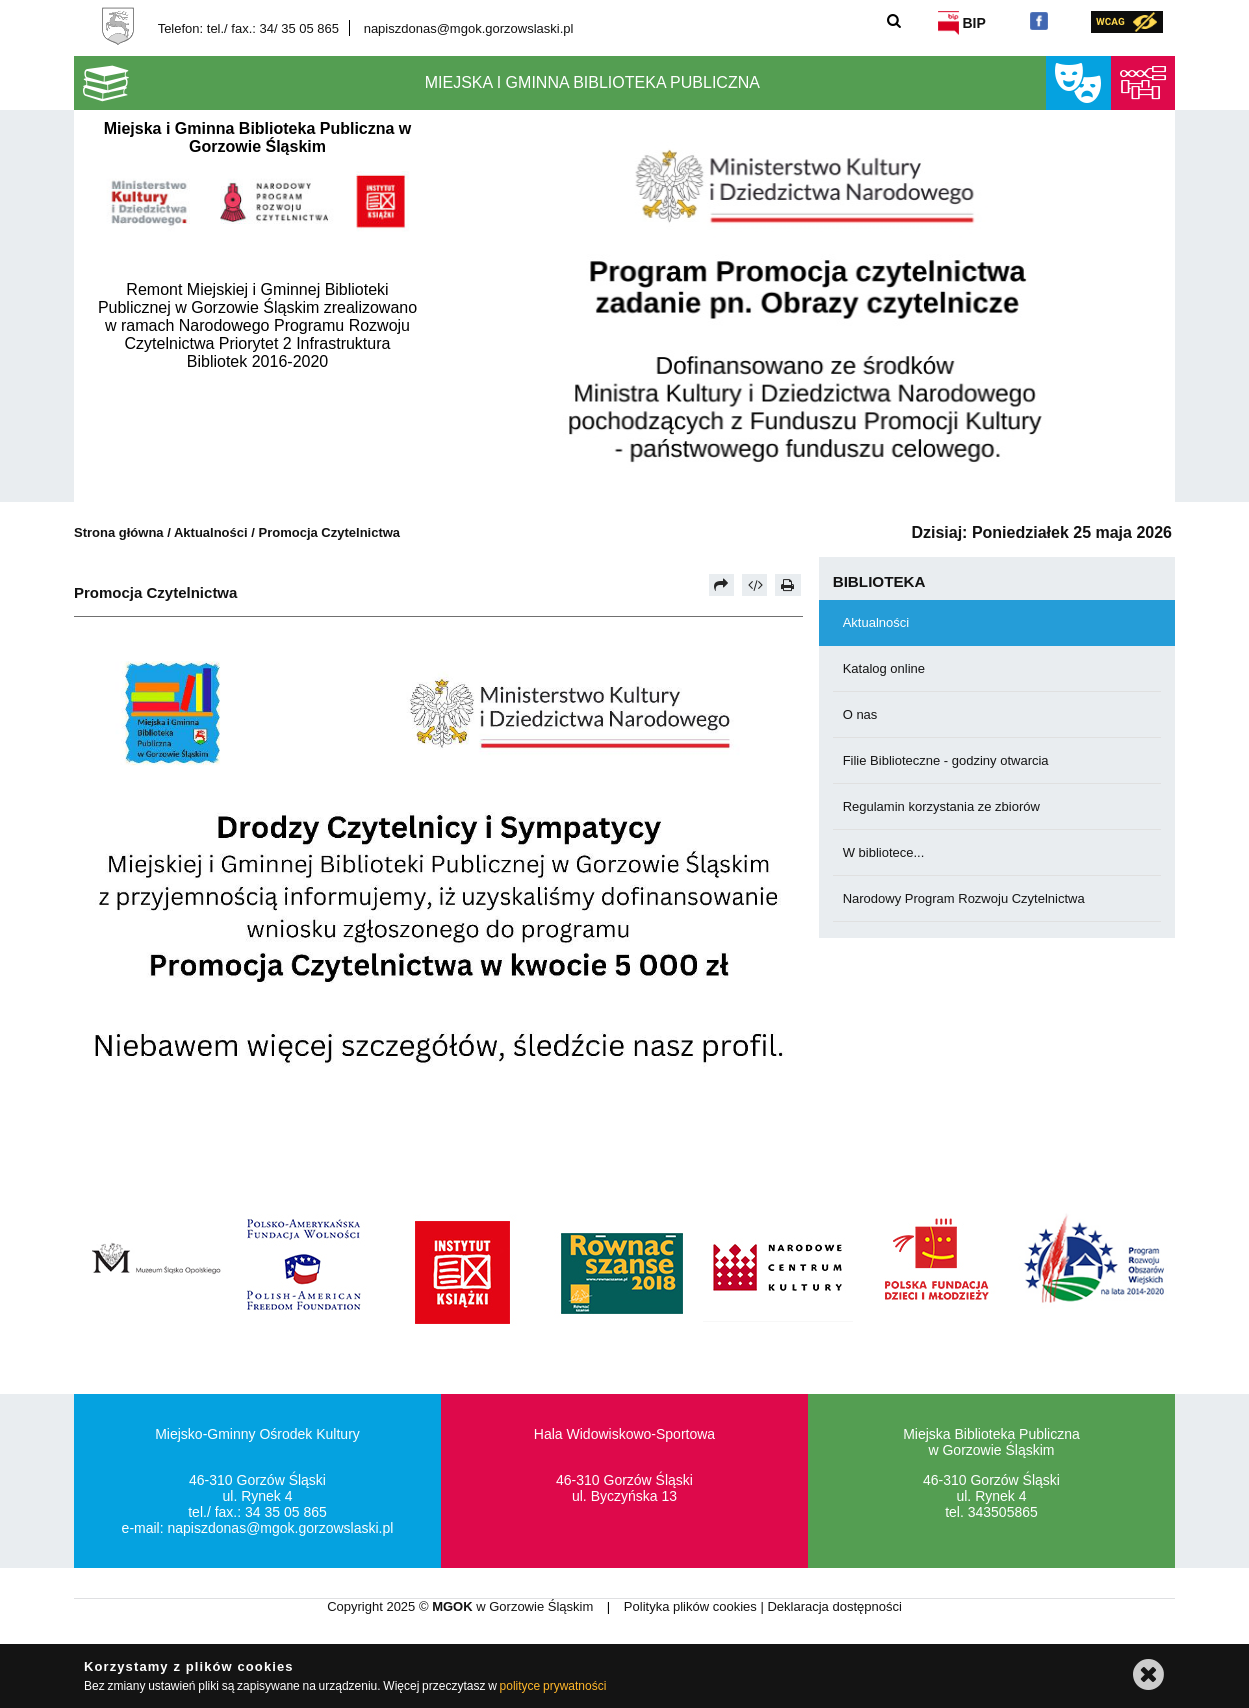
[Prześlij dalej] (722, 585)
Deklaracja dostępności (834, 1606)
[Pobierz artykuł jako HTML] (755, 585)
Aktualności (212, 532)
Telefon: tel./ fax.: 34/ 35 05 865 (248, 28)
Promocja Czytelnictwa (330, 532)
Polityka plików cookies (692, 1606)
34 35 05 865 (286, 1512)
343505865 (1003, 1512)
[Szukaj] (893, 20)
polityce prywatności (553, 1686)
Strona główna (119, 532)
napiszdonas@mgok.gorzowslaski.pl (469, 28)
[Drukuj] (788, 585)
